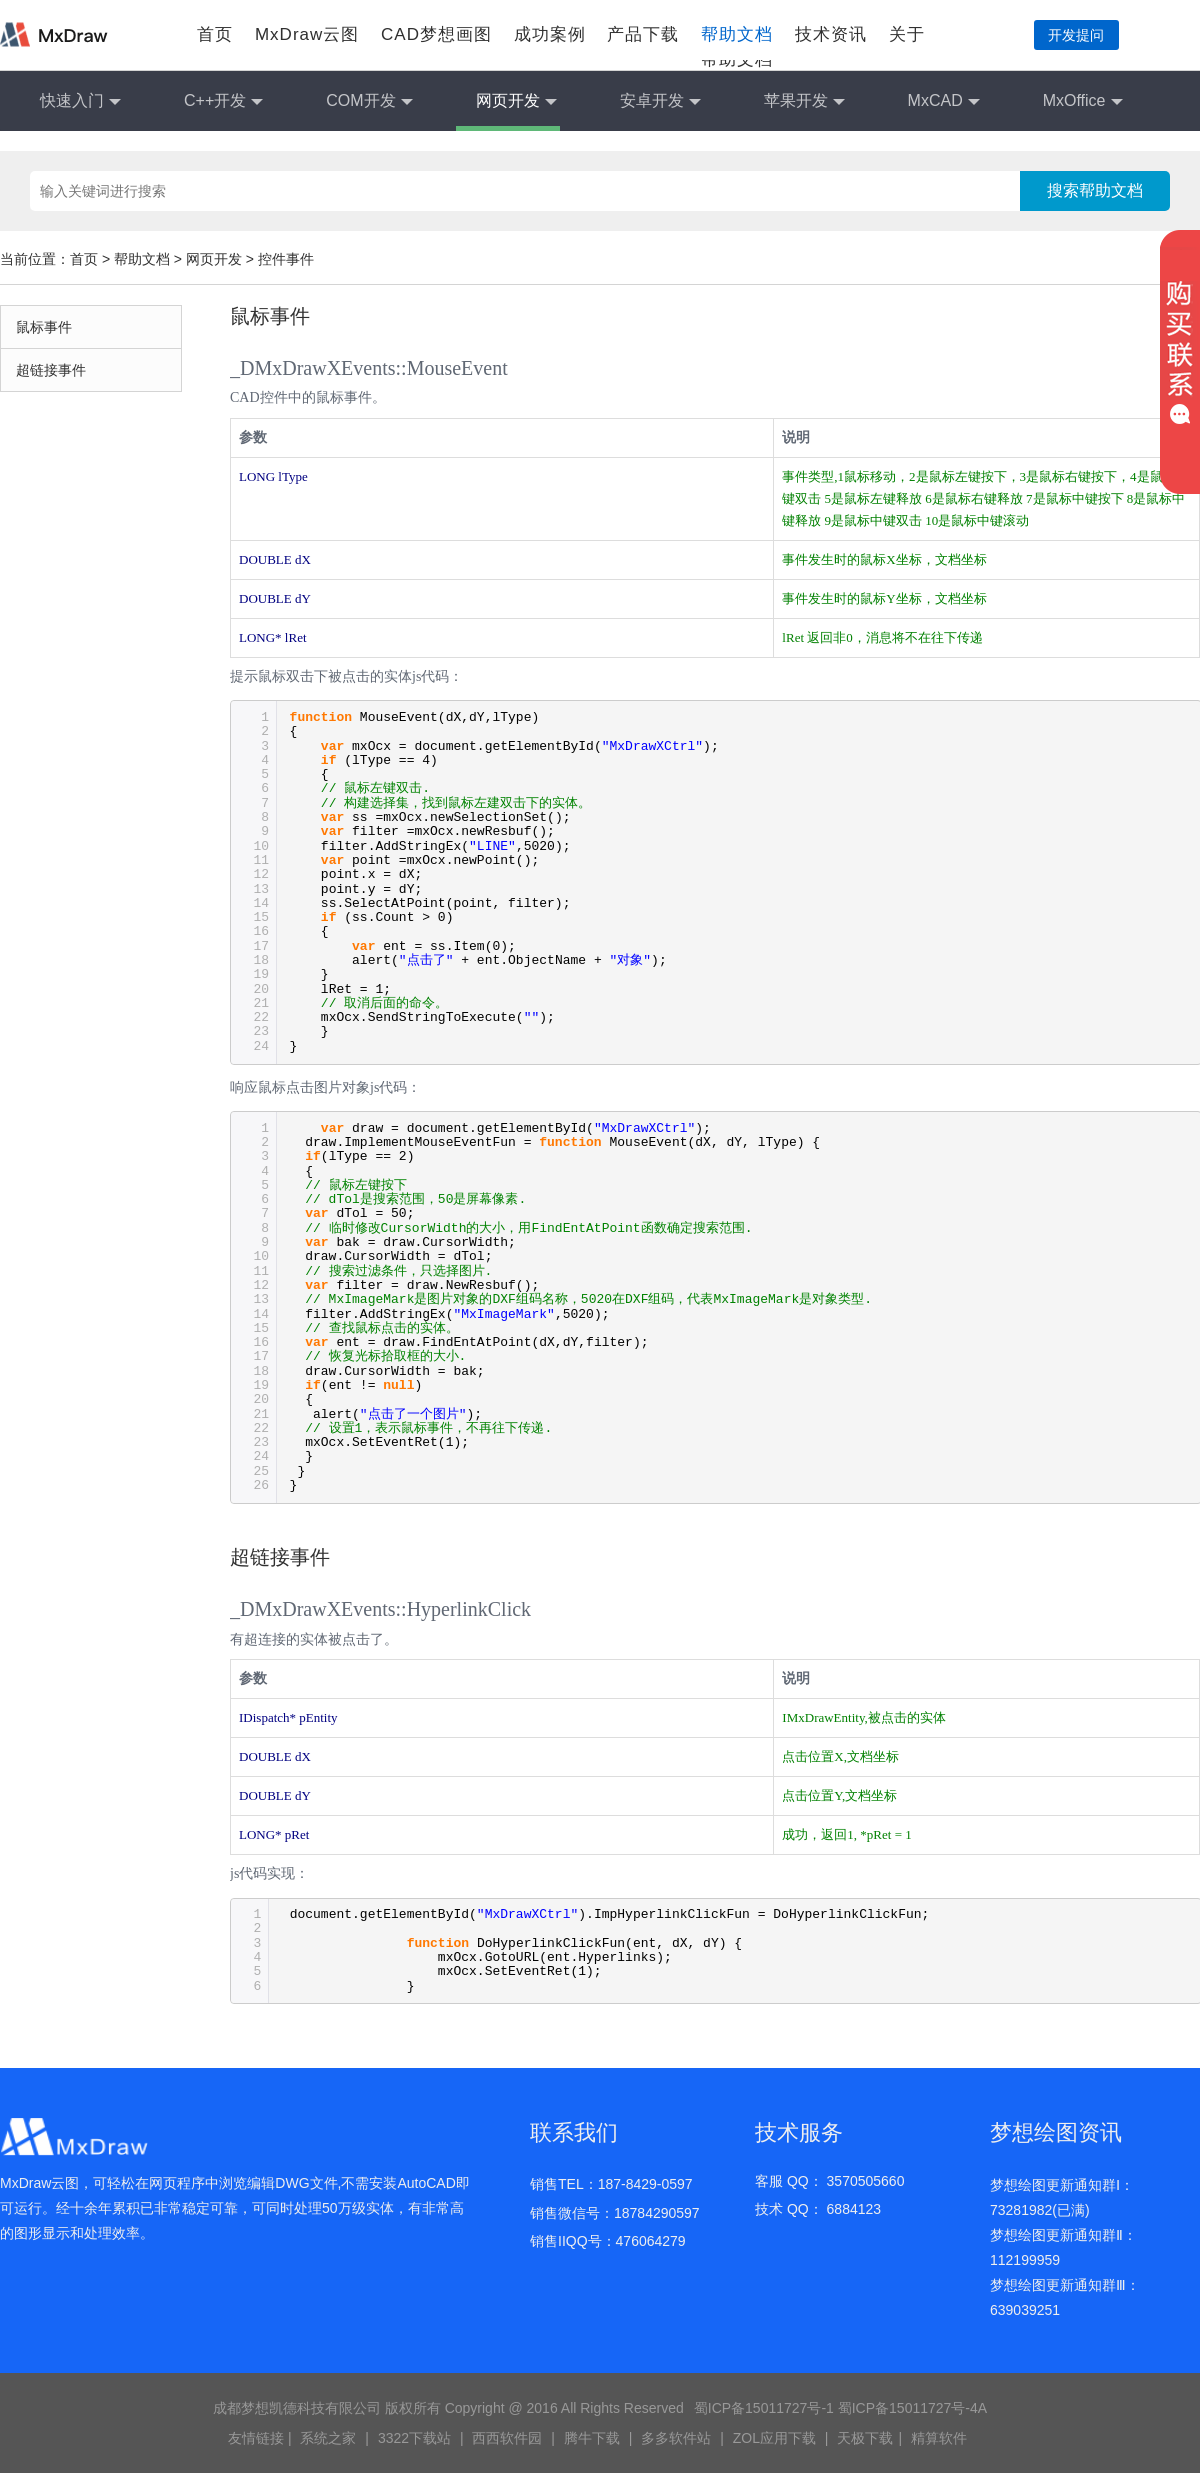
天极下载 (865, 2438)
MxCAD (944, 101)
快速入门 (80, 101)
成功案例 (550, 34)
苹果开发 (804, 101)
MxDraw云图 (307, 34)
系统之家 (328, 2438)
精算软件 (939, 2438)
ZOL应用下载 (774, 2438)
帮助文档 (737, 34)
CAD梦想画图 (436, 34)
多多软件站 (676, 2438)
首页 (215, 34)
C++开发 (223, 101)
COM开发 (369, 101)
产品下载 (643, 34)
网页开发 (516, 101)
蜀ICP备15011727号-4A (912, 2408)
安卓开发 (660, 101)
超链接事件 (51, 370)
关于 (907, 34)
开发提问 (1076, 35)
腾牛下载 (592, 2438)
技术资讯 (831, 34)
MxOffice (1083, 101)
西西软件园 (507, 2438)
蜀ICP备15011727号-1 (764, 2408)
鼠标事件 (44, 327)
